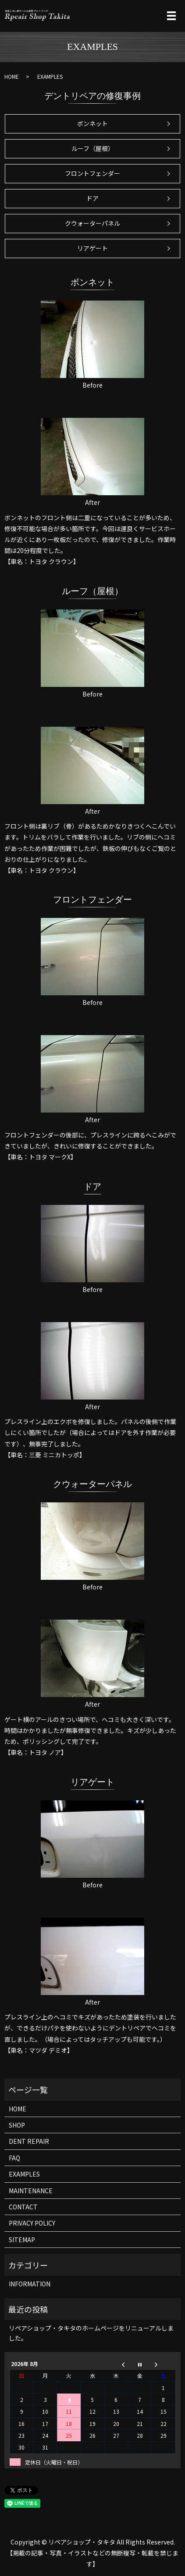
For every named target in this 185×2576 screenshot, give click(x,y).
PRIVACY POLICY (32, 2223)
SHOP (17, 2125)
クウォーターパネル (92, 223)
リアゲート (92, 248)
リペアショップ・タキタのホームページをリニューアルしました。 (91, 2333)
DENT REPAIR (29, 2141)
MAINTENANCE (31, 2190)
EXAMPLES (24, 2174)
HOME (11, 76)
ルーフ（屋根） (92, 148)
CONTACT (23, 2206)
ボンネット (92, 123)
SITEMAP (22, 2239)
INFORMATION (29, 2283)
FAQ (14, 2157)
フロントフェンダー (92, 173)
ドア (92, 198)
